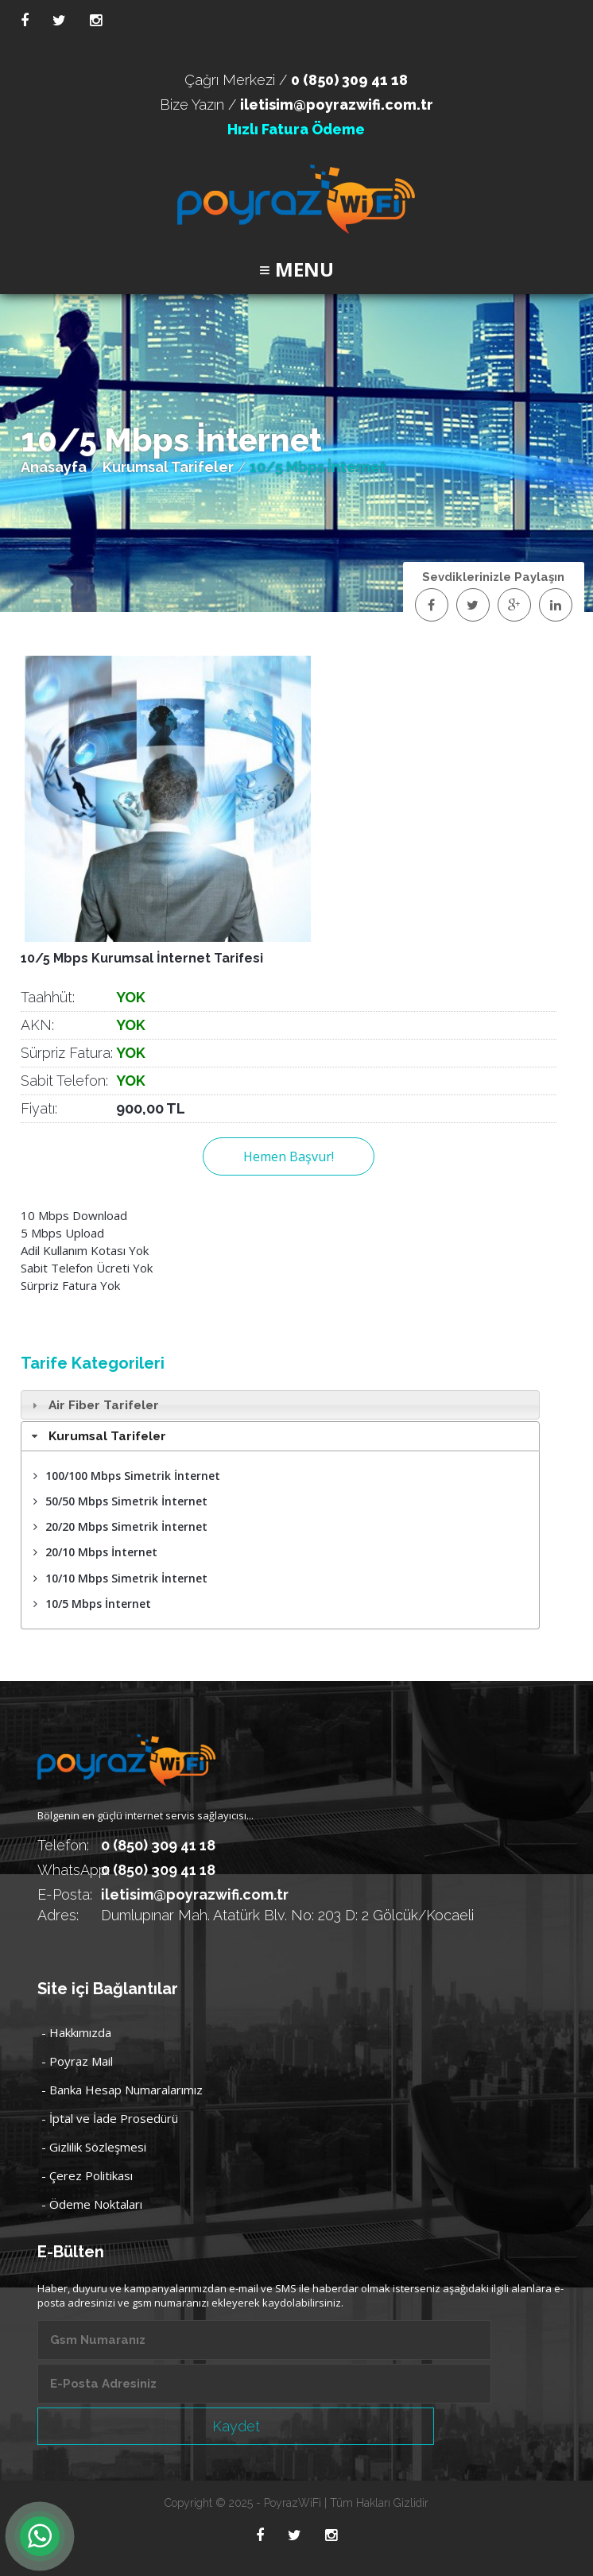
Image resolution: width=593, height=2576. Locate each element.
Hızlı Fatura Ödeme (296, 129)
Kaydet (236, 2426)
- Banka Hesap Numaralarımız (122, 2090)
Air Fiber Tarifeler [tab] (93, 1405)
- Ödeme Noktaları (91, 2204)
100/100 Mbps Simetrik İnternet (126, 1475)
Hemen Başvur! (288, 1156)
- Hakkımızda (76, 2032)
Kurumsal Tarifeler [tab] (97, 1436)
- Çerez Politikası (87, 2175)
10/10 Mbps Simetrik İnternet (120, 1578)
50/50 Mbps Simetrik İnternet (120, 1501)
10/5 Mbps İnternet (92, 1603)
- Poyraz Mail (77, 2061)
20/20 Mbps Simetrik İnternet (120, 1526)
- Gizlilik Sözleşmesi (93, 2147)
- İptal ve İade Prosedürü (109, 2118)
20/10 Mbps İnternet (95, 1551)
